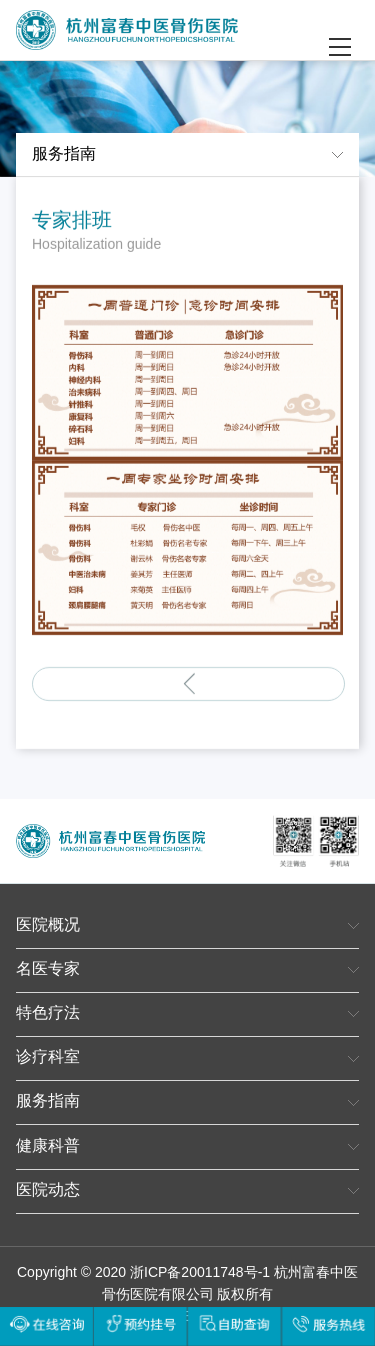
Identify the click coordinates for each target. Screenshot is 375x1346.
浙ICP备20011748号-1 (200, 1273)
